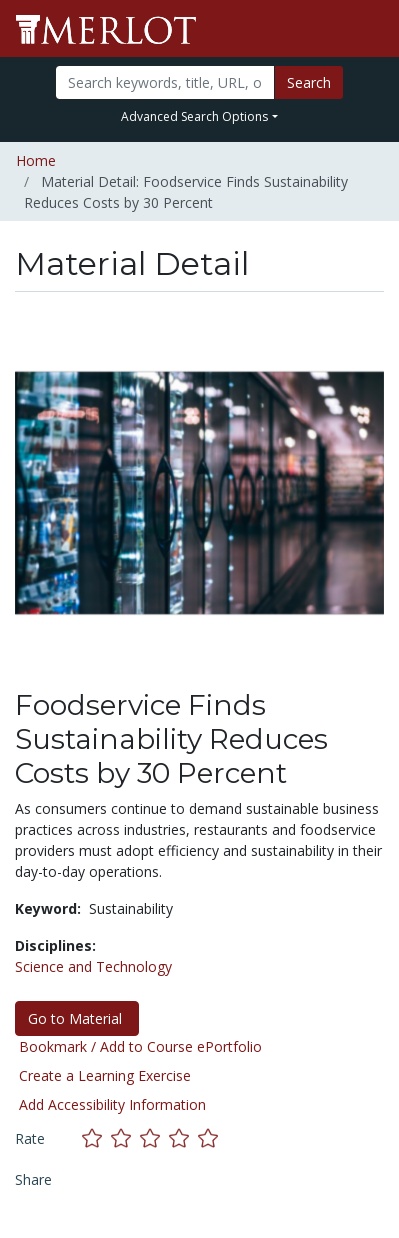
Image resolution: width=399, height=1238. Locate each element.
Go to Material (77, 1018)
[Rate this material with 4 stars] (183, 1137)
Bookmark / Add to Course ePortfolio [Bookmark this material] (140, 1046)
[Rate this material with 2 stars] (125, 1137)
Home (36, 160)
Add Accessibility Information (112, 1104)
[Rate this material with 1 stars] (96, 1137)
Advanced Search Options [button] (194, 116)
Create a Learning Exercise (105, 1075)
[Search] (165, 82)
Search (309, 82)
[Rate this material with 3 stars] (154, 1137)
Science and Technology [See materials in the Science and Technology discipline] (93, 966)
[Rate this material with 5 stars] (210, 1137)
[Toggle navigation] (371, 29)
